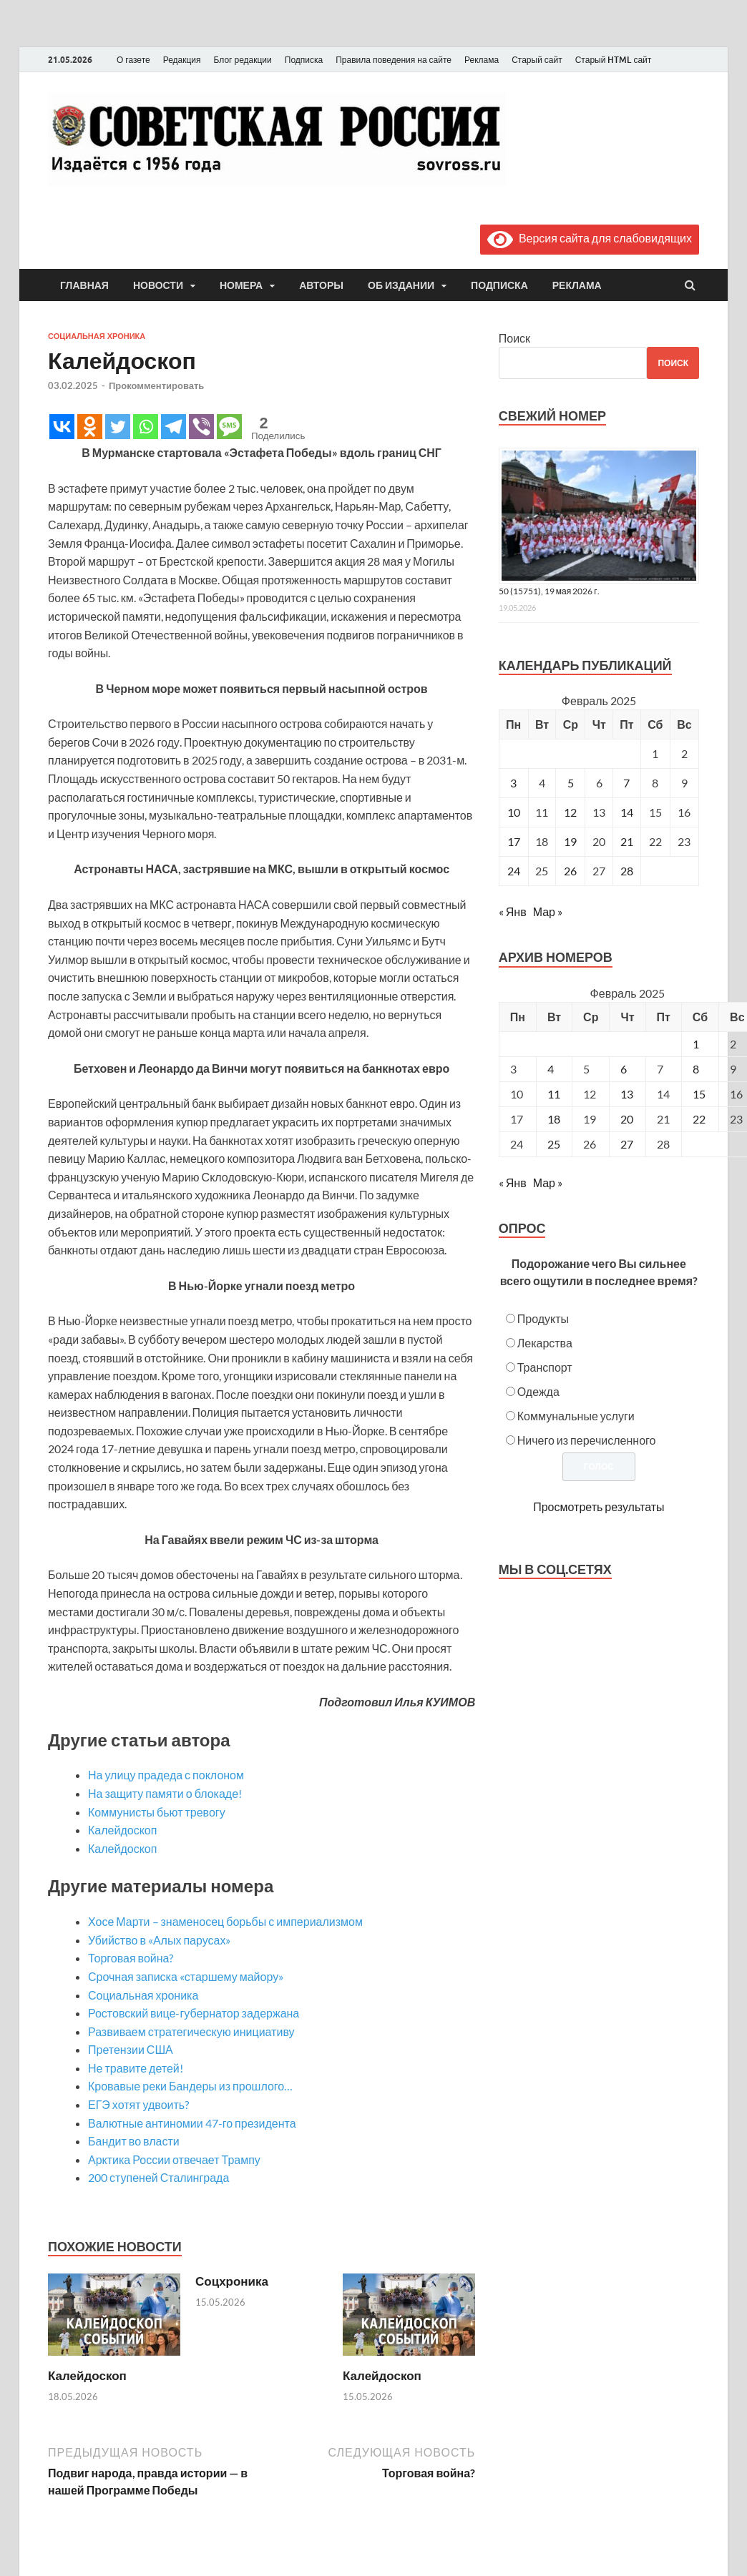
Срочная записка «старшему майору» (185, 1976)
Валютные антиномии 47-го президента (192, 2123)
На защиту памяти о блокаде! (165, 1793)
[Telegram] (173, 426)
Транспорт (544, 1367)
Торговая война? (130, 1958)
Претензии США (130, 2049)
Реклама (481, 59)
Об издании (401, 285)
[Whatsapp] (145, 426)
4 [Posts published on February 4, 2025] (550, 1069)
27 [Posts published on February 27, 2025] (626, 1144)
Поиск (514, 338)
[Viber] (201, 426)
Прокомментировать (156, 385)
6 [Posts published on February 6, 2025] (623, 1069)
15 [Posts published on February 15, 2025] (699, 1094)
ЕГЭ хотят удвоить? (138, 2104)
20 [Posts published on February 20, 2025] (626, 1119)
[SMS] (229, 426)
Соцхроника (231, 2281)
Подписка (304, 59)
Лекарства (544, 1343)
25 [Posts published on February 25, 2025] (553, 1144)
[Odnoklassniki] (89, 426)
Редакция (182, 59)
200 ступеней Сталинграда (158, 2177)
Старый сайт (537, 59)
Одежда (538, 1391)
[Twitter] (117, 426)
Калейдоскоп (122, 1830)
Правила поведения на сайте (393, 59)
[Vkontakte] (61, 426)
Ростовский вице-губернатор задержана (193, 2013)
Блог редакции (243, 59)
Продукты (543, 1318)
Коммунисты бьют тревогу (156, 1812)
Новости (158, 285)
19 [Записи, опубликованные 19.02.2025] (570, 841)
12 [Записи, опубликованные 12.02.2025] (570, 812)
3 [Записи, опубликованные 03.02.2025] (513, 783)
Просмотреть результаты (598, 1506)
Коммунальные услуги (576, 1415)
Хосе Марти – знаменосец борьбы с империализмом (225, 1921)
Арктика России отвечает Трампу (174, 2159)
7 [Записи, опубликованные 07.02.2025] (626, 783)
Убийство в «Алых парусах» (159, 1940)
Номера (241, 285)
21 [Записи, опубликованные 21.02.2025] (626, 841)
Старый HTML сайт (613, 59)
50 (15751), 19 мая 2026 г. (549, 591)
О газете (133, 59)
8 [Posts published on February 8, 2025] (696, 1069)
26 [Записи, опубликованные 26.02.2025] (570, 870)
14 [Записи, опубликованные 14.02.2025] (626, 812)
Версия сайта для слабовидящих (589, 238)
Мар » (547, 911)
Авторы (321, 285)
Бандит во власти (134, 2141)
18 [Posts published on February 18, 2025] (553, 1119)
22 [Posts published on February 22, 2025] (699, 1119)
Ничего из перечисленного (586, 1440)
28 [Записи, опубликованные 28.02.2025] (626, 870)
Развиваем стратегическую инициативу (191, 2031)
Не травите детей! (135, 2068)
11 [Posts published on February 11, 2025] (553, 1094)
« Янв (513, 911)
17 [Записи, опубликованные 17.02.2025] (513, 841)
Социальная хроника (96, 336)
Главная (84, 285)
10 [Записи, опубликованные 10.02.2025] (513, 812)
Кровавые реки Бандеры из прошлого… (190, 2086)
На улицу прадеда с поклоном (166, 1774)
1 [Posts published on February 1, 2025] (696, 1044)
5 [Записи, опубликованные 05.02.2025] (570, 783)
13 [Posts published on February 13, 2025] (626, 1094)
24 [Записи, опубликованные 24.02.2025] (513, 870)
